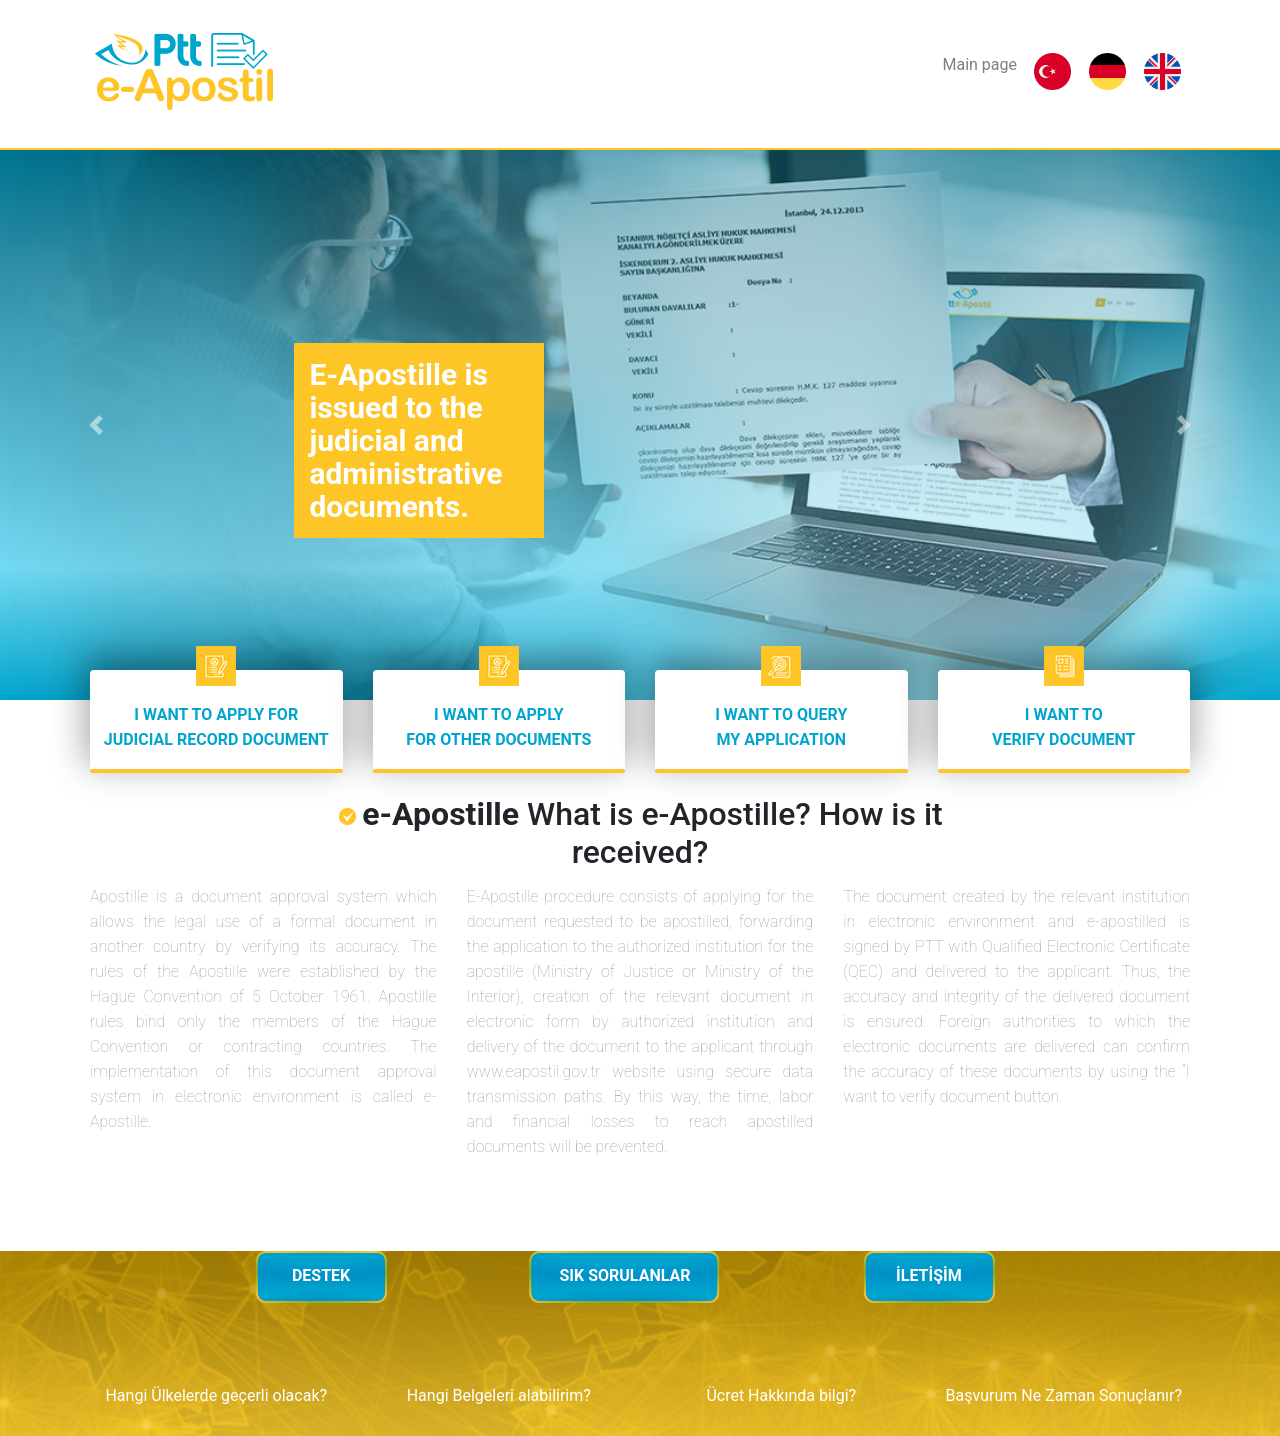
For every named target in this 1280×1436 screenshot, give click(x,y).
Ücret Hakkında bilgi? (781, 1395)
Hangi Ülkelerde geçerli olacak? (216, 1395)
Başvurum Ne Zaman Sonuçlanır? (1064, 1395)
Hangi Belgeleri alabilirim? (499, 1395)
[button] (96, 425)
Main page (979, 64)
